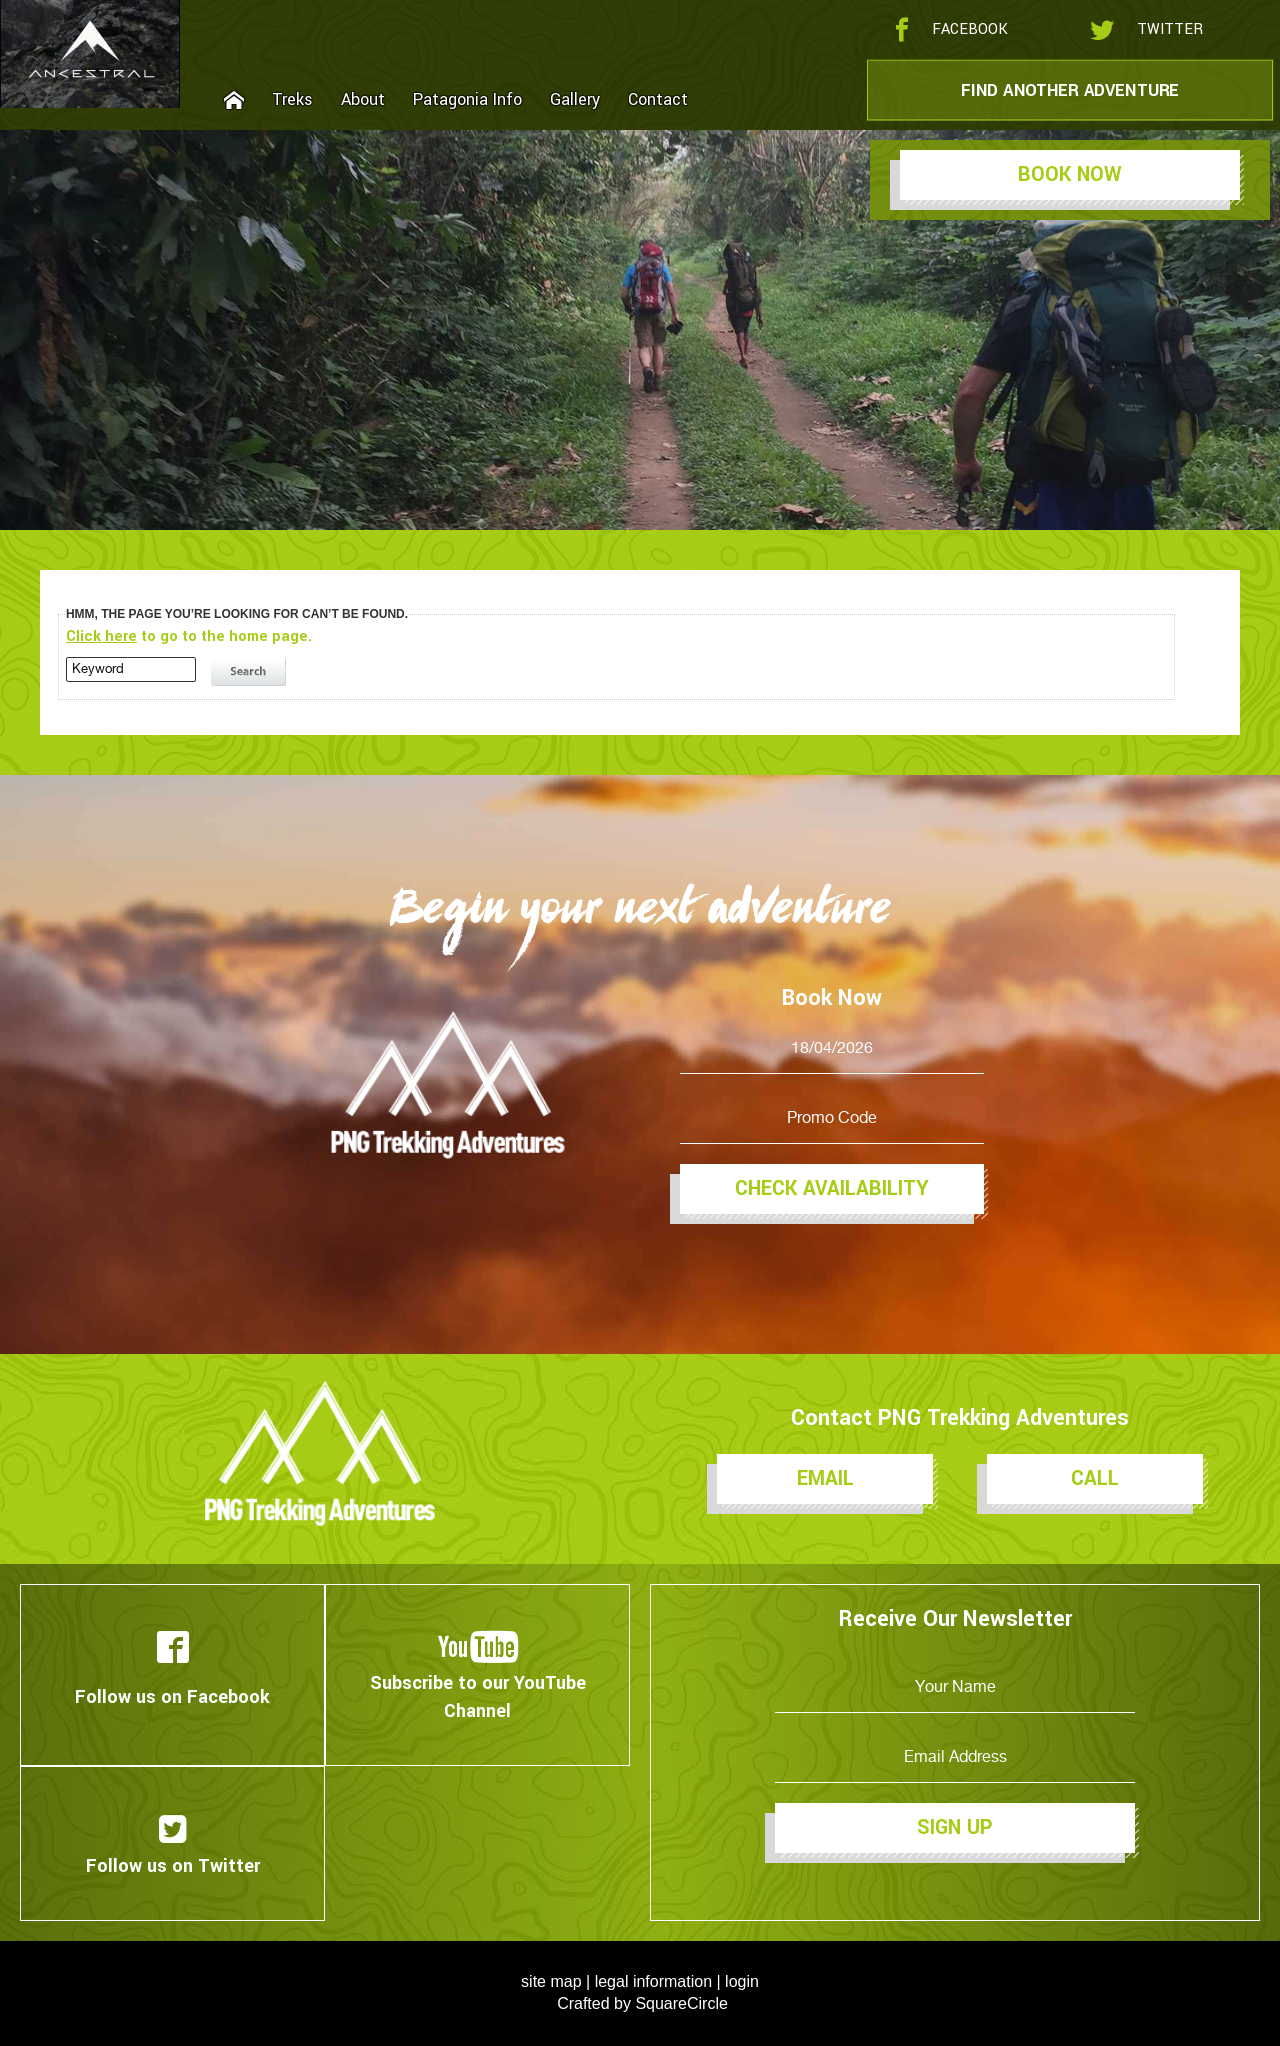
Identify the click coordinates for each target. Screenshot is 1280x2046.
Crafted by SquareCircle (642, 2003)
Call (1095, 1478)
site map (551, 1981)
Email (825, 1478)
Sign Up (955, 1827)
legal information (653, 1981)
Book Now (1070, 174)
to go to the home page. (189, 636)
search (251, 672)
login (742, 1981)
